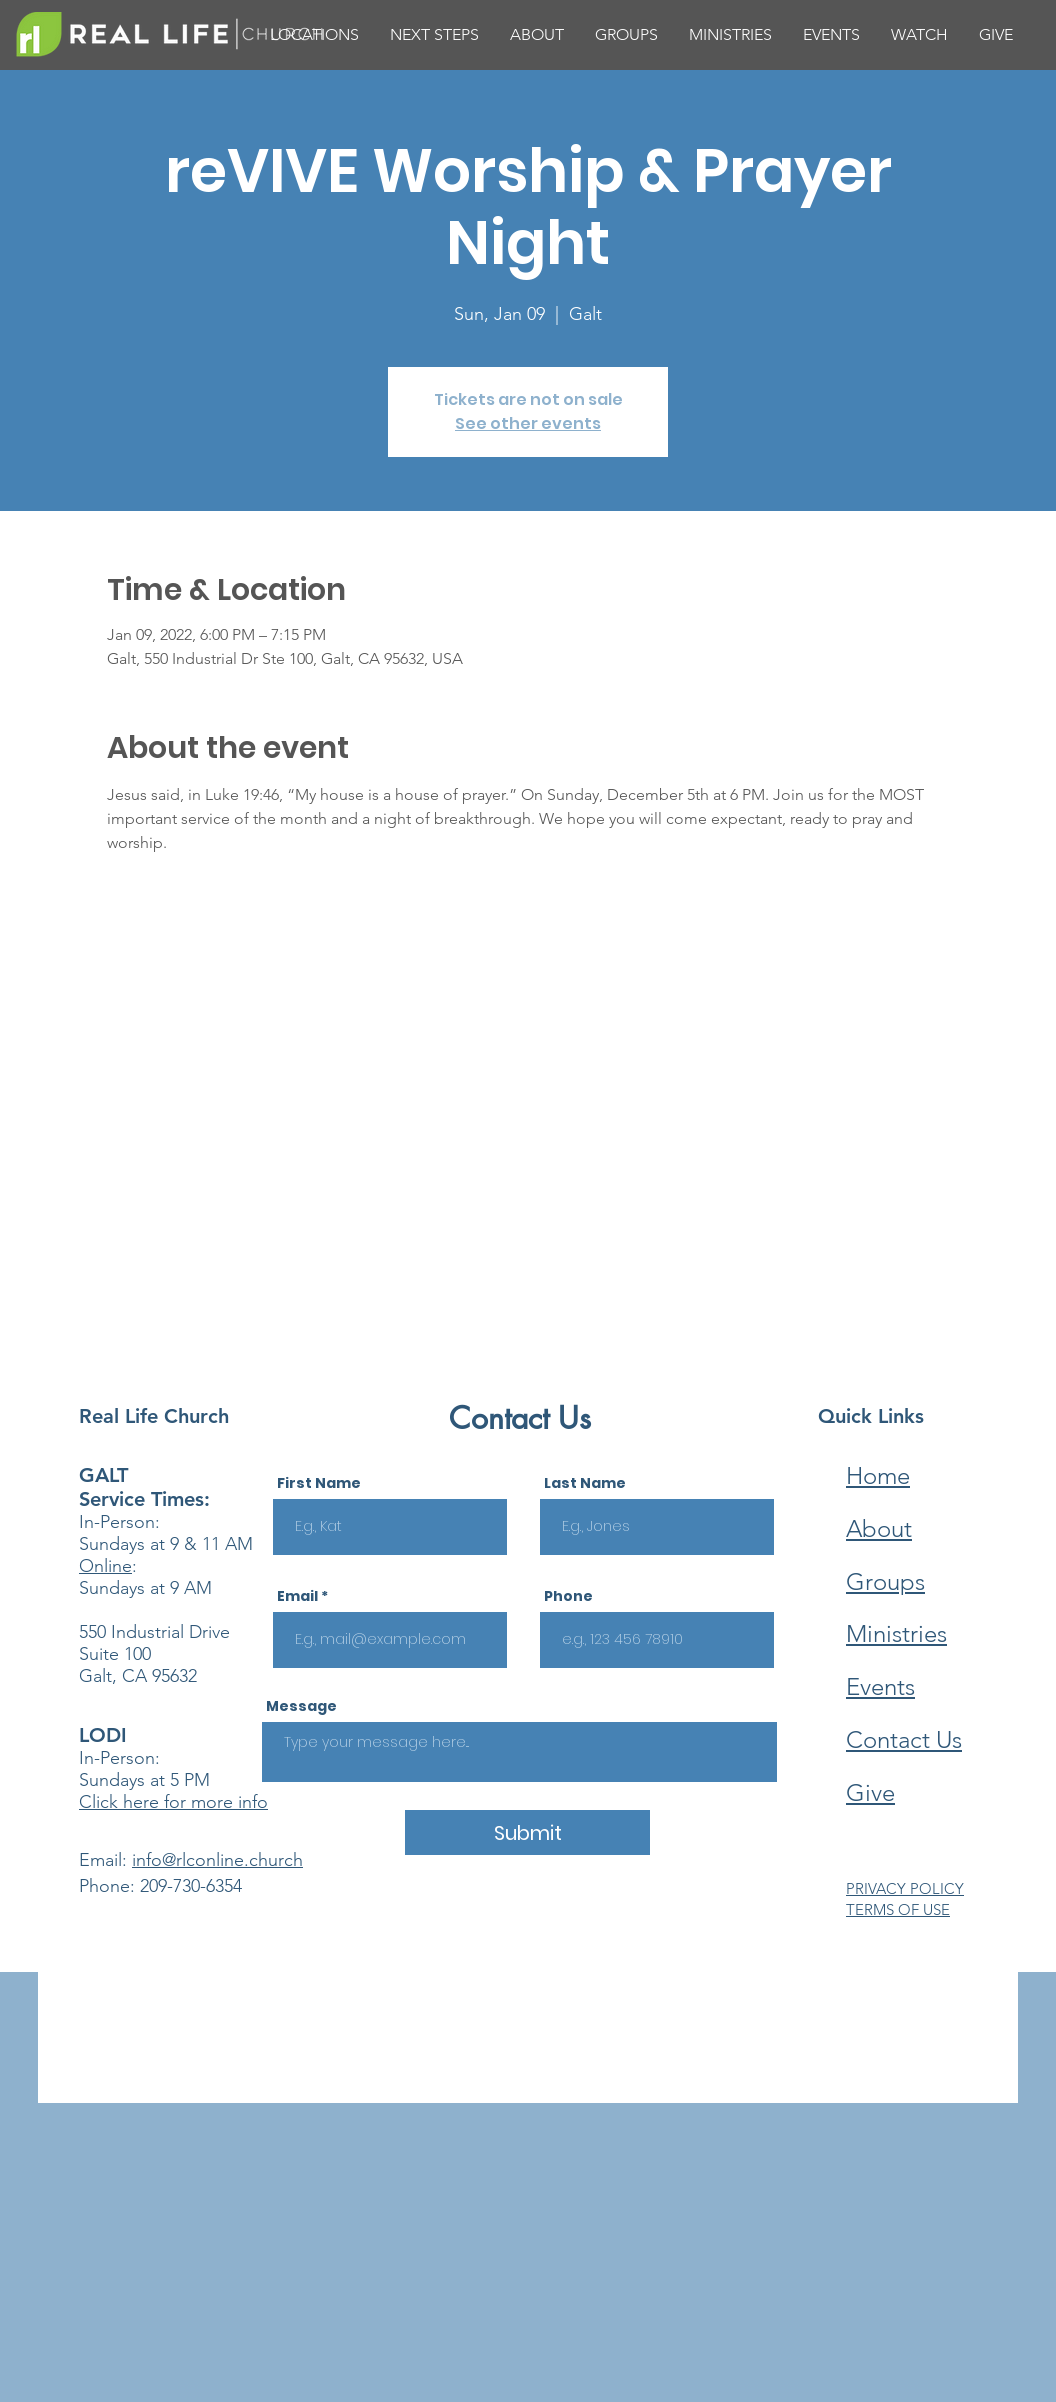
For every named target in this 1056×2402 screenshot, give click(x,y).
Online (105, 1566)
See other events (528, 423)
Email (297, 1596)
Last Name (585, 1483)
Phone (568, 1596)
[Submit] (527, 1832)
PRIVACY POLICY (905, 1888)
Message (301, 1706)
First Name (319, 1483)
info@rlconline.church (217, 1860)
